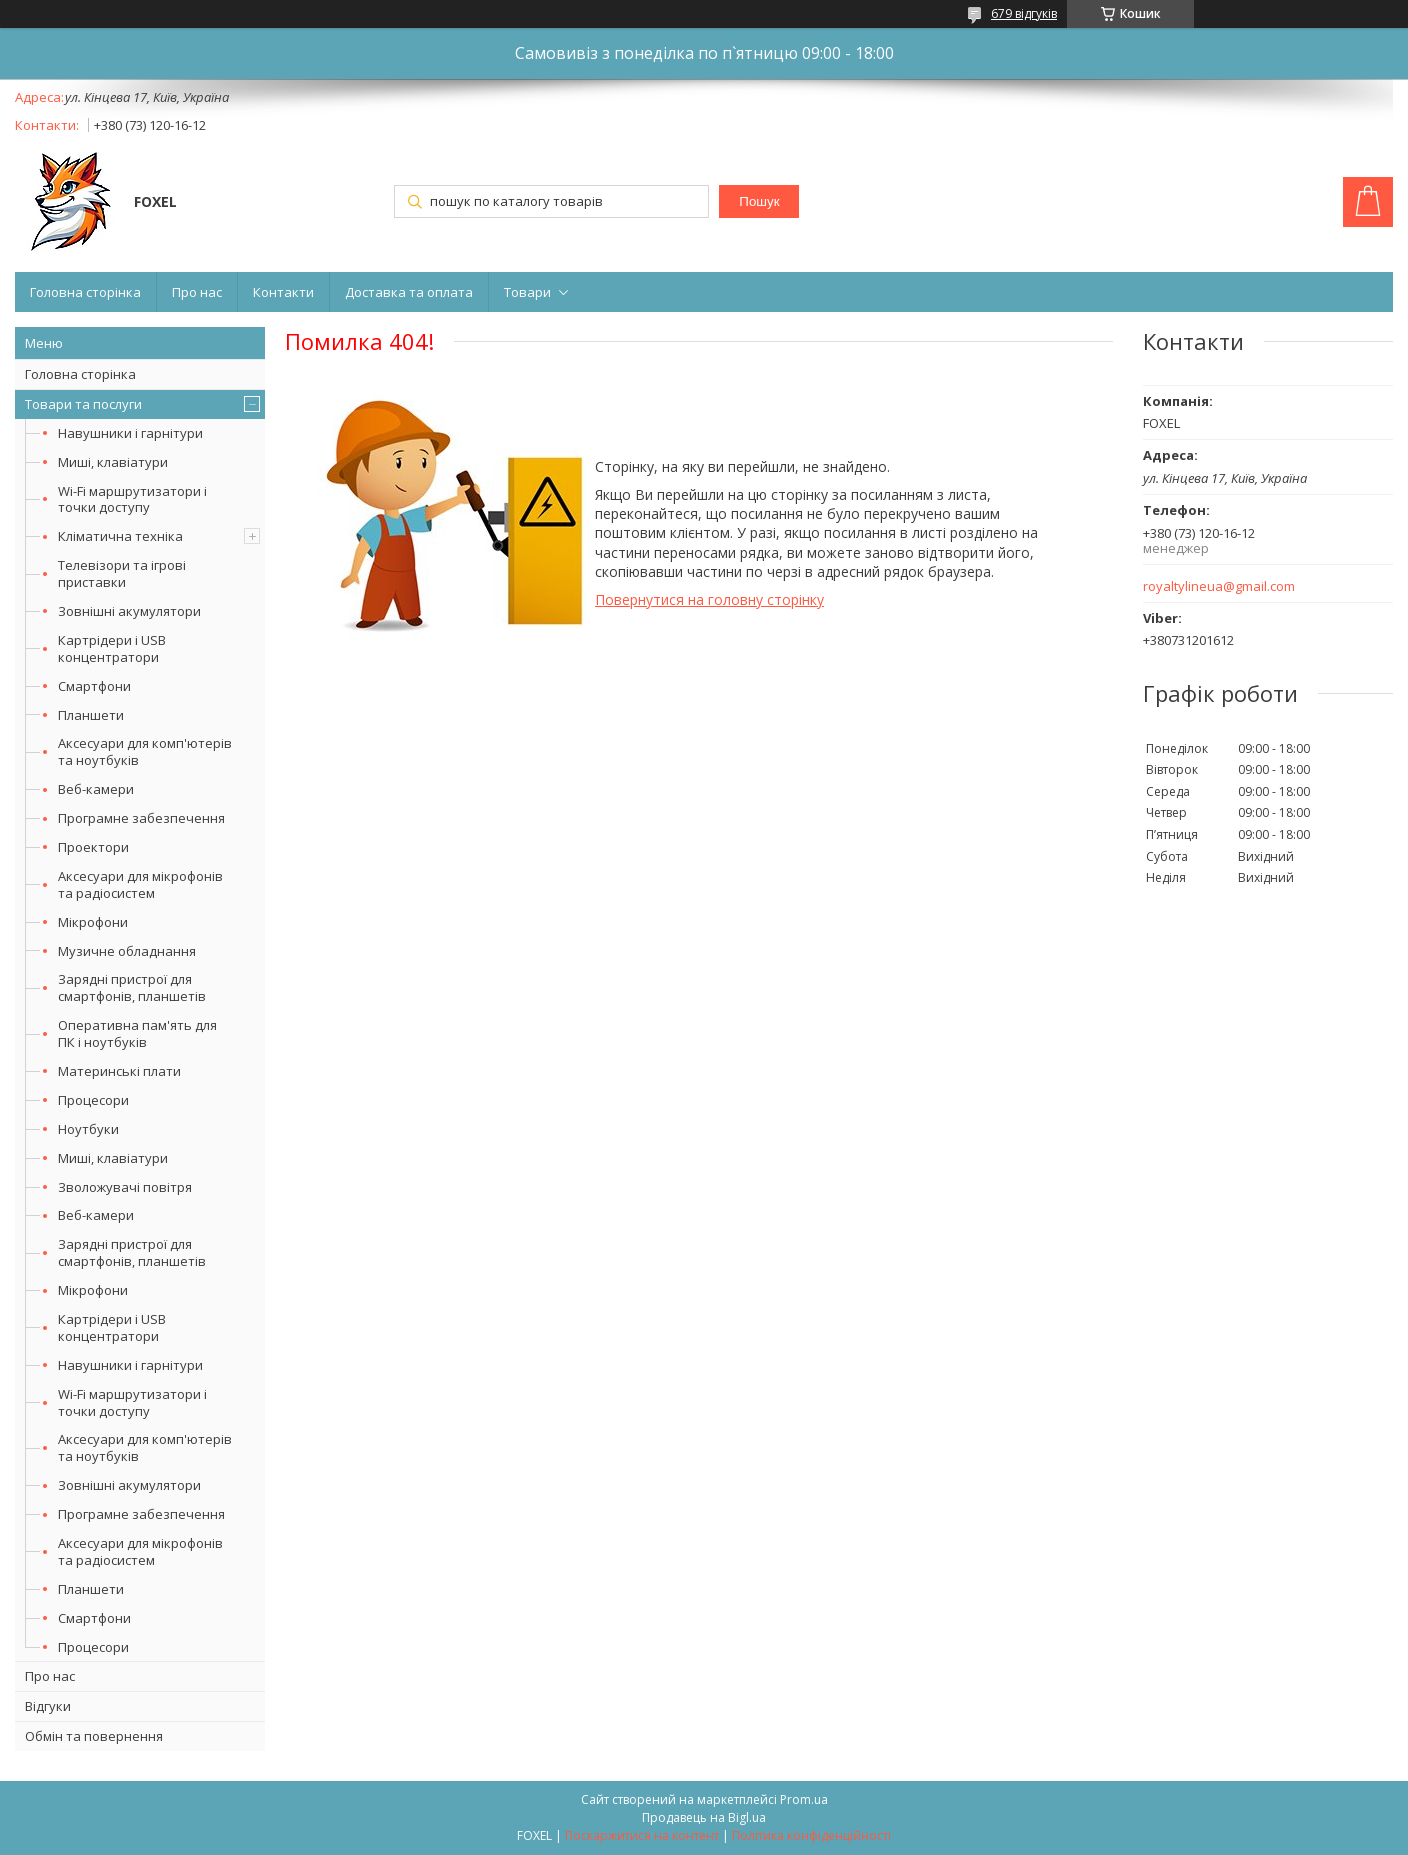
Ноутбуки (88, 1129)
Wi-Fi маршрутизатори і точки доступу (132, 499)
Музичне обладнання (127, 951)
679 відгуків (1024, 13)
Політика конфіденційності (811, 1835)
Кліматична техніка (120, 536)
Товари (527, 292)
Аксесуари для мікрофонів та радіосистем (140, 884)
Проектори (93, 847)
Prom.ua (804, 1799)
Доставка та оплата (409, 292)
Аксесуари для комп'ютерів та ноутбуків (145, 751)
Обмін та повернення (94, 1736)
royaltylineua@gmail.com (1219, 586)
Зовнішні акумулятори (129, 611)
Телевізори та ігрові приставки (122, 573)
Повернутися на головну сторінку (709, 599)
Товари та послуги (83, 404)
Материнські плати (119, 1071)
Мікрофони (93, 922)
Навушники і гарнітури (130, 433)
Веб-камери (96, 789)
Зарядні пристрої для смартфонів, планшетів (132, 987)
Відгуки (48, 1706)
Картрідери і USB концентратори (112, 648)
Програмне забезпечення (141, 818)
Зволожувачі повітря (125, 1187)
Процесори (93, 1100)
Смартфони (94, 686)
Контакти (283, 292)
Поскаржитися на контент (642, 1835)
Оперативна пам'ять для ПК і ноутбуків (137, 1033)
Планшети (91, 715)
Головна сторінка (85, 292)
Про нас (197, 292)
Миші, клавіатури (113, 462)
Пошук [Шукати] (759, 201)
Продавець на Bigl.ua (704, 1817)
